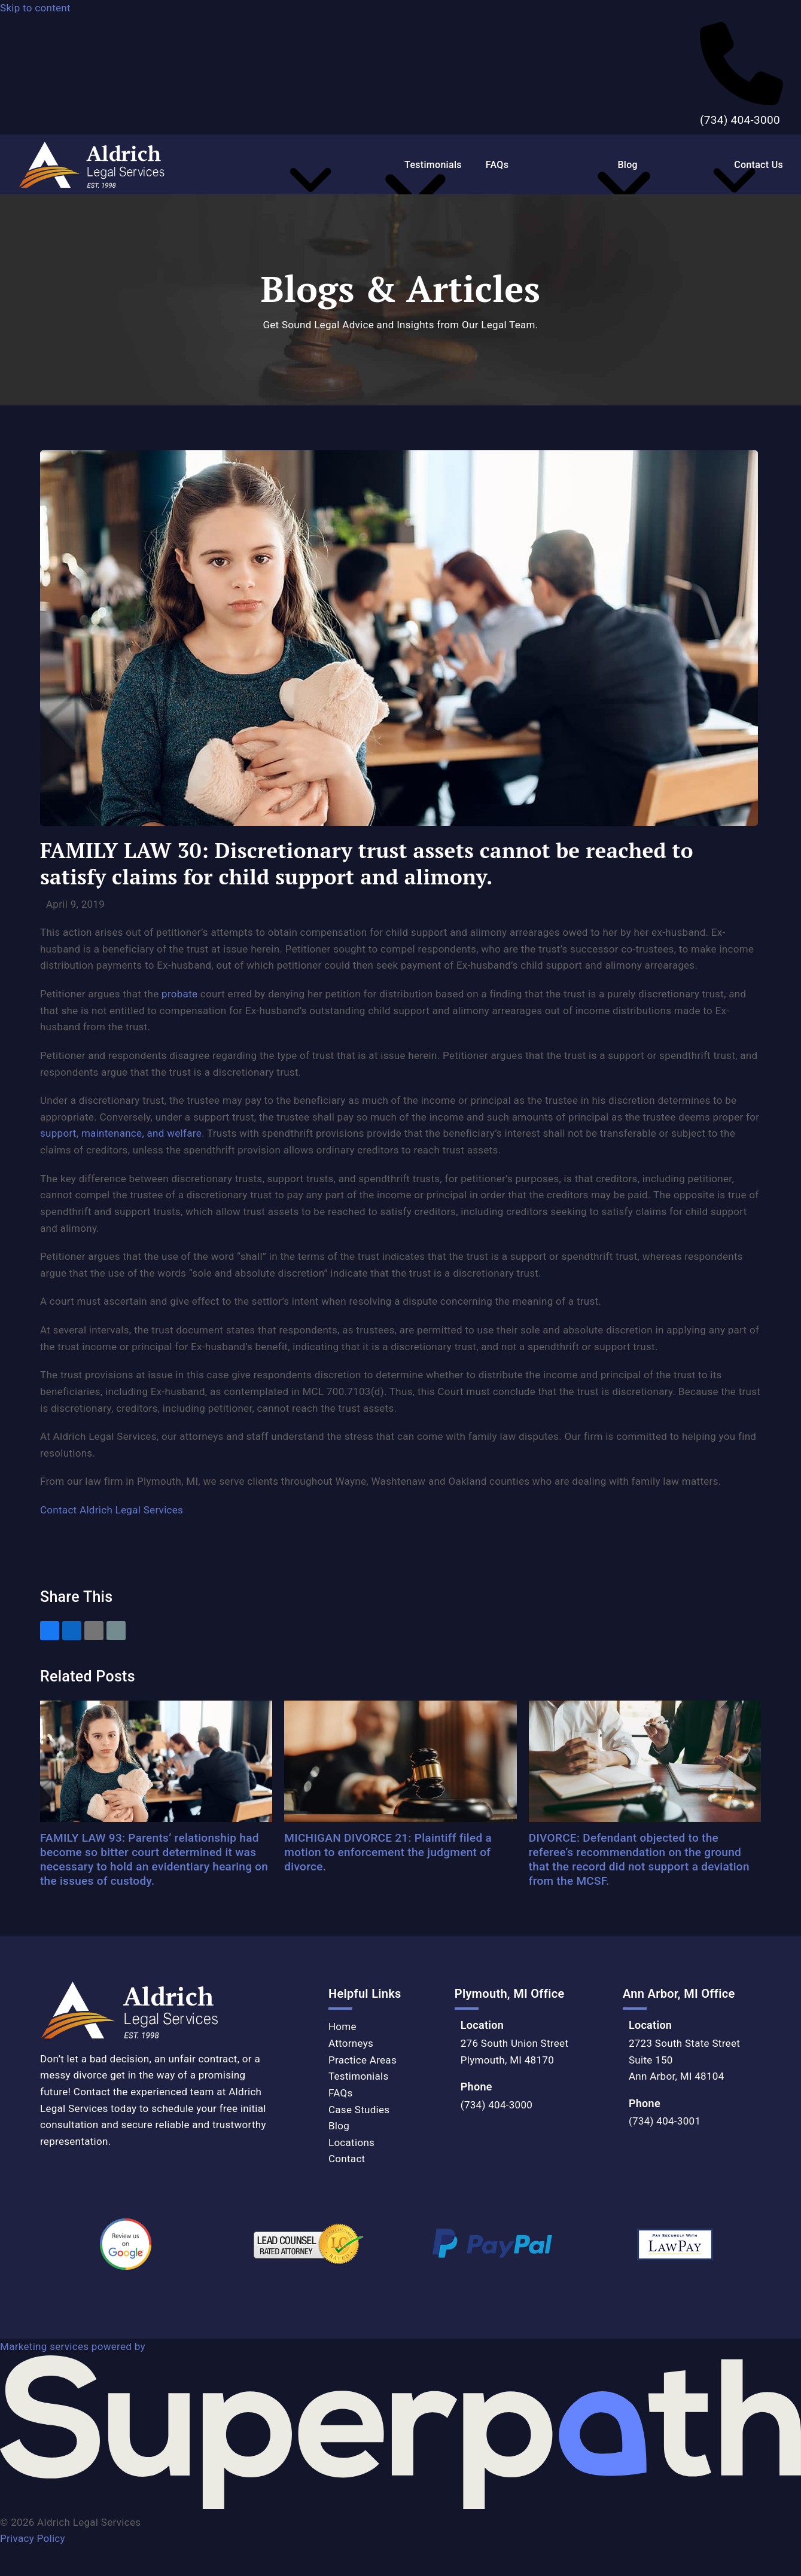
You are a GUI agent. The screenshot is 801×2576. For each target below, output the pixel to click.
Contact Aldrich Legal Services (111, 1510)
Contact (347, 2159)
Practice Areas (362, 2060)
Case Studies (358, 2110)
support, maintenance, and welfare (121, 1133)
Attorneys (350, 2043)
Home (342, 2026)
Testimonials (358, 2076)
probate (179, 994)
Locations (351, 2142)
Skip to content (35, 8)
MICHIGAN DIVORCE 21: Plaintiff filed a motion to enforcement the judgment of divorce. (388, 1852)
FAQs (340, 2093)
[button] (49, 1630)
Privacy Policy (32, 2538)
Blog (338, 2126)
